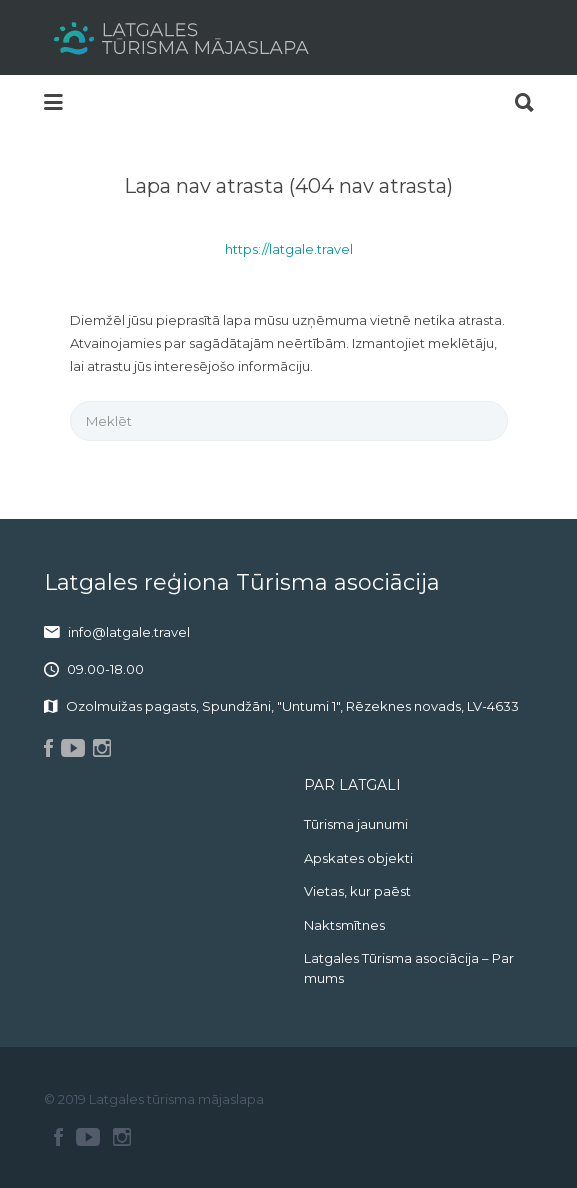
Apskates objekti (358, 858)
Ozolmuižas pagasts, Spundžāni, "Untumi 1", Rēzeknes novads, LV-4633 (292, 706)
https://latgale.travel (289, 249)
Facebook (58, 1137)
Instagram (122, 1137)
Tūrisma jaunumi (356, 824)
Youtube (88, 1137)
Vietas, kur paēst (357, 891)
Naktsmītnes (344, 925)
